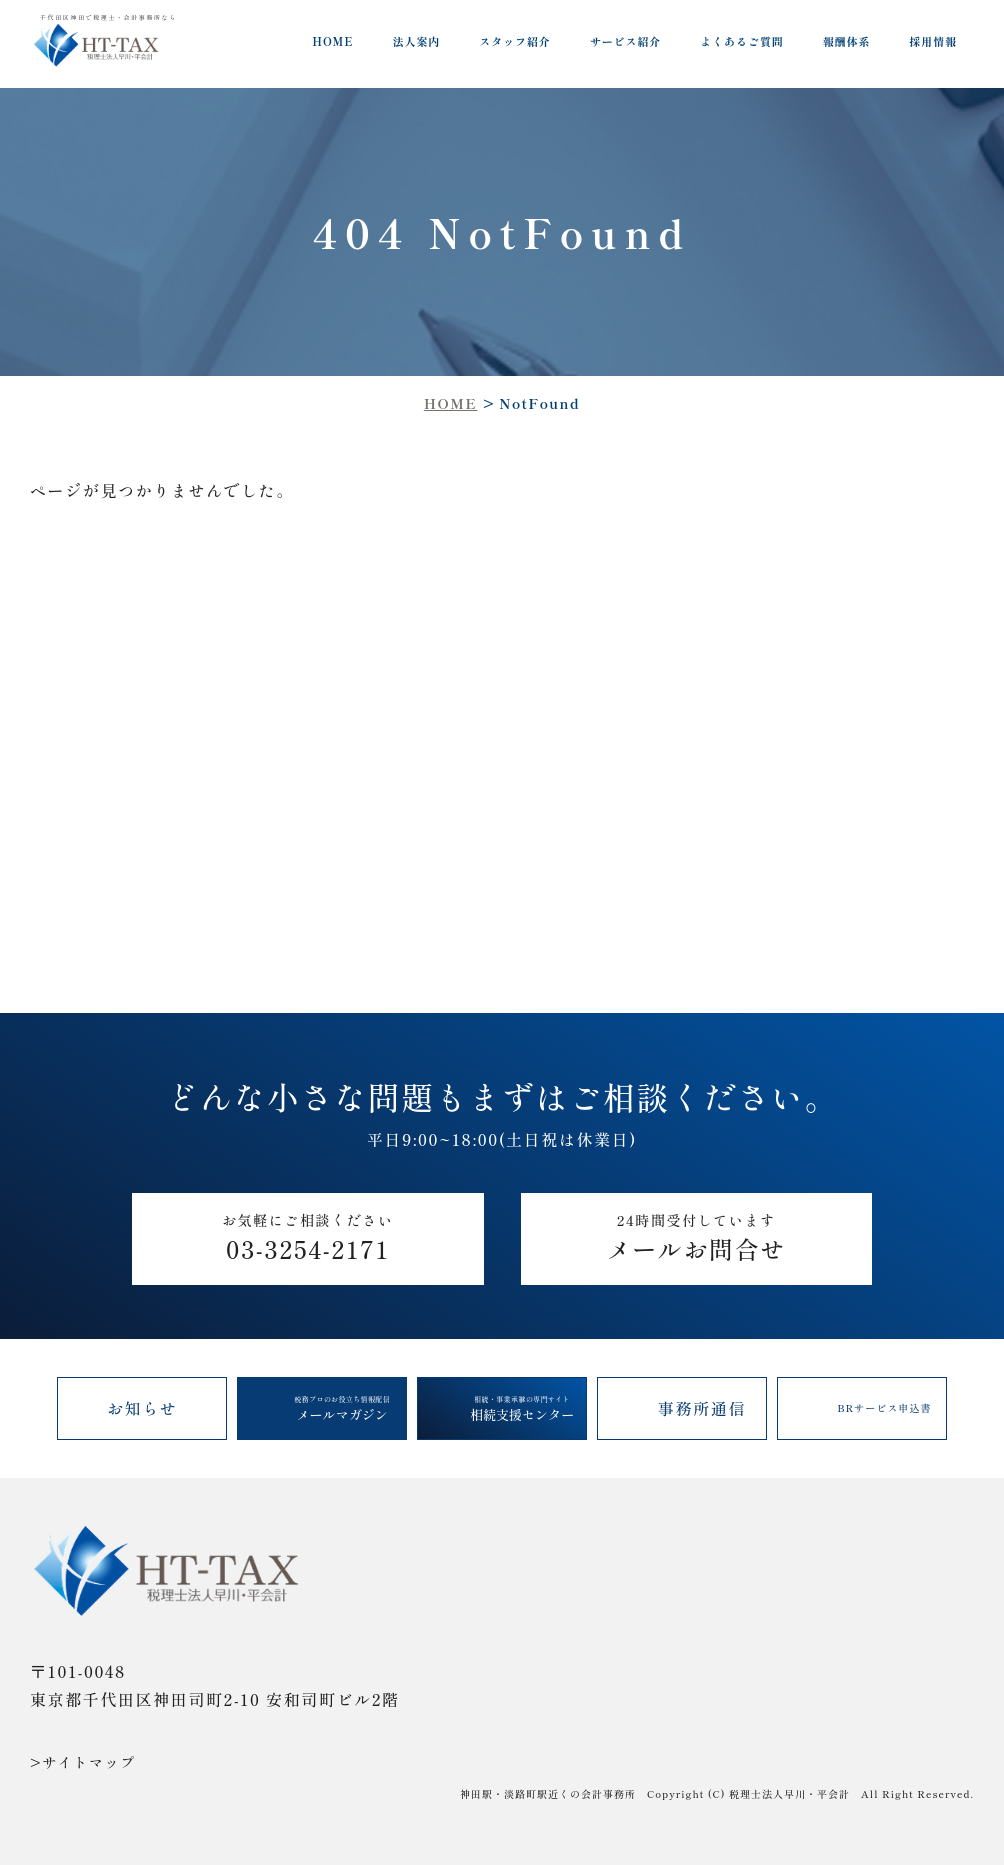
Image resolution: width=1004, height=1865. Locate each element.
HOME (332, 41)
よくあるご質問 (741, 41)
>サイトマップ (83, 1762)
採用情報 (933, 41)
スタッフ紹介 (515, 41)
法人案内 (417, 41)
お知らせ (142, 1408)
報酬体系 (847, 41)
